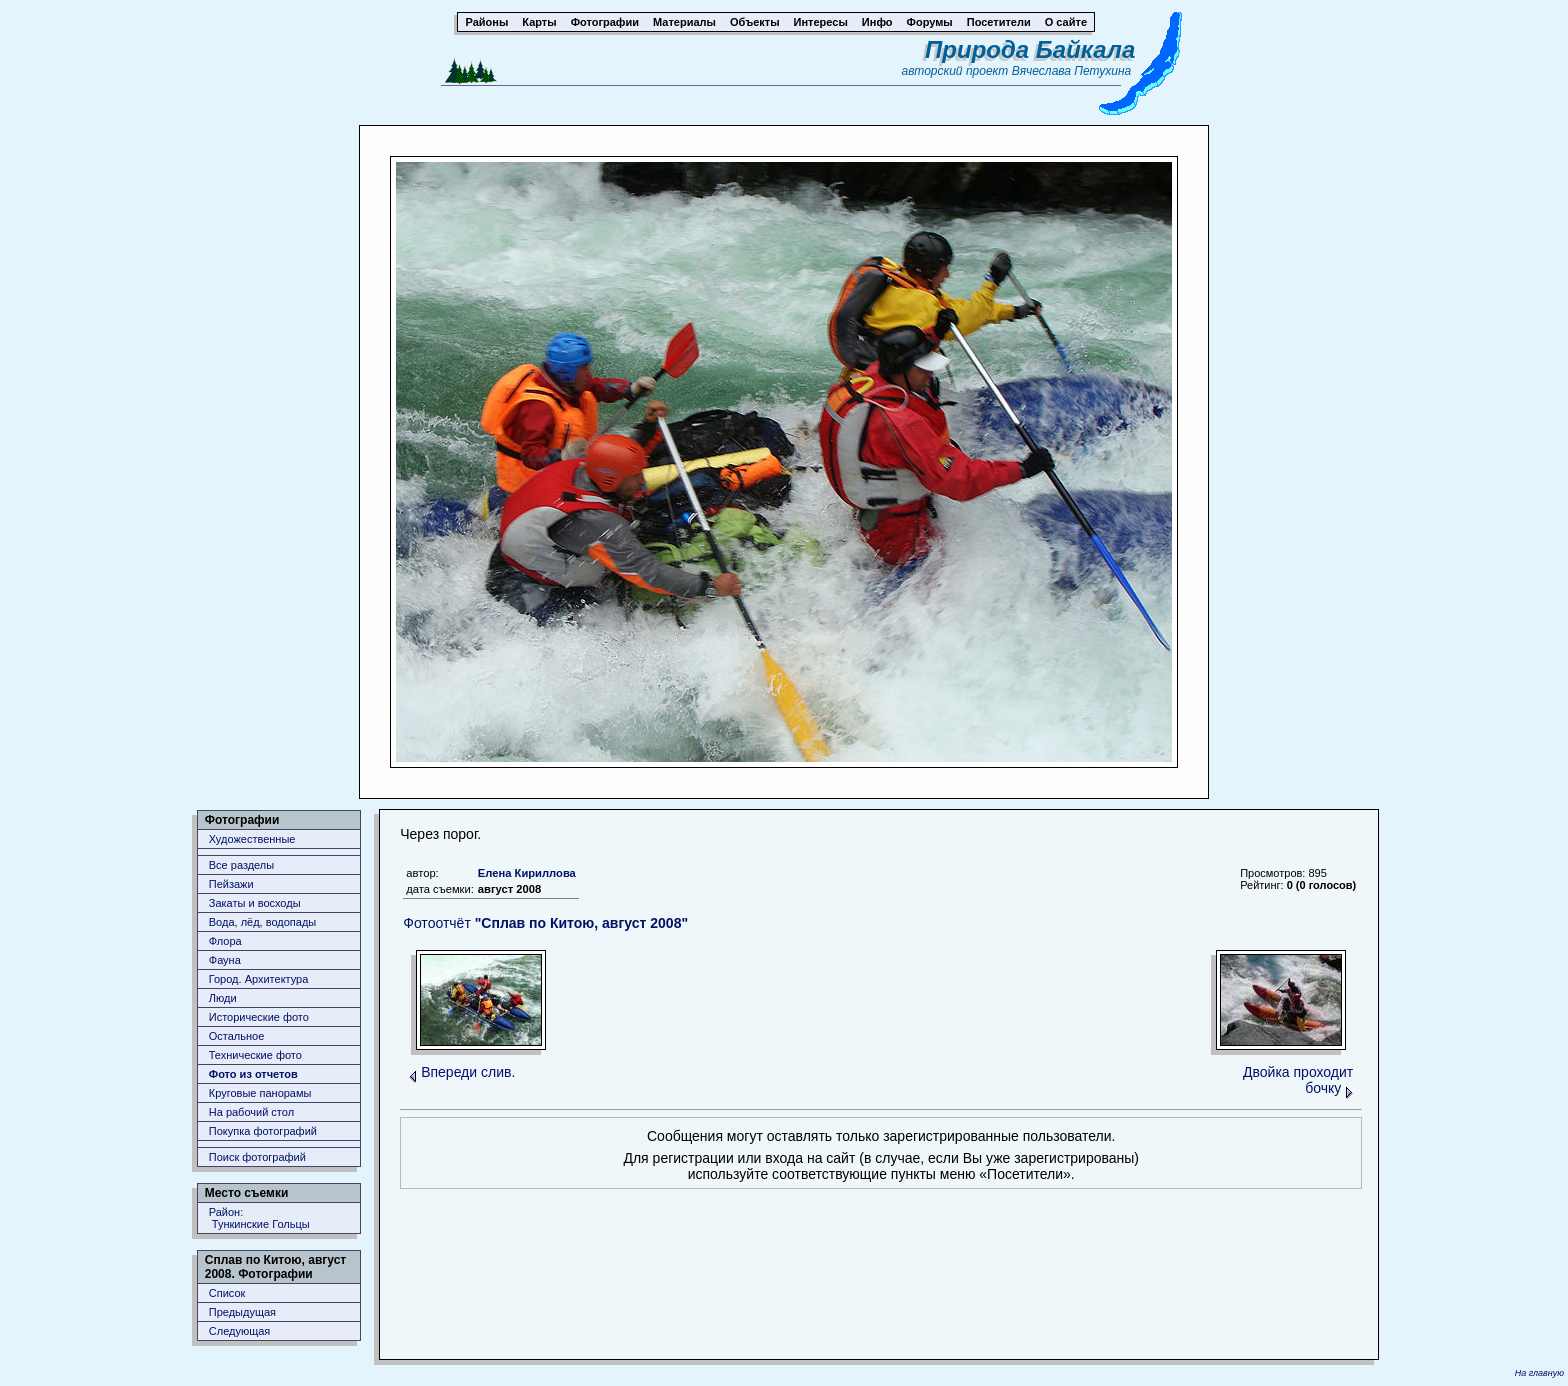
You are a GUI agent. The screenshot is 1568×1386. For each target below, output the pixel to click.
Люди (223, 998)
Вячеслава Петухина (1072, 71)
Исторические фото (259, 1017)
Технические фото (255, 1055)
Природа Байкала (1030, 49)
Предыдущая (242, 1312)
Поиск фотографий (257, 1157)
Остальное (237, 1036)
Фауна (225, 960)
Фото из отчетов (253, 1074)
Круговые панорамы (260, 1093)
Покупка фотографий (263, 1131)
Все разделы (241, 865)
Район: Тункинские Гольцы (259, 1218)
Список (227, 1293)
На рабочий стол (251, 1112)
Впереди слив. (468, 1072)
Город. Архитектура (259, 979)
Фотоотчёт (545, 923)
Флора (225, 941)
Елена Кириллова (527, 873)
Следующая (240, 1331)
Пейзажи (231, 884)
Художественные (252, 839)
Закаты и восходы (255, 903)
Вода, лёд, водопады (262, 922)
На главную (1539, 1373)
